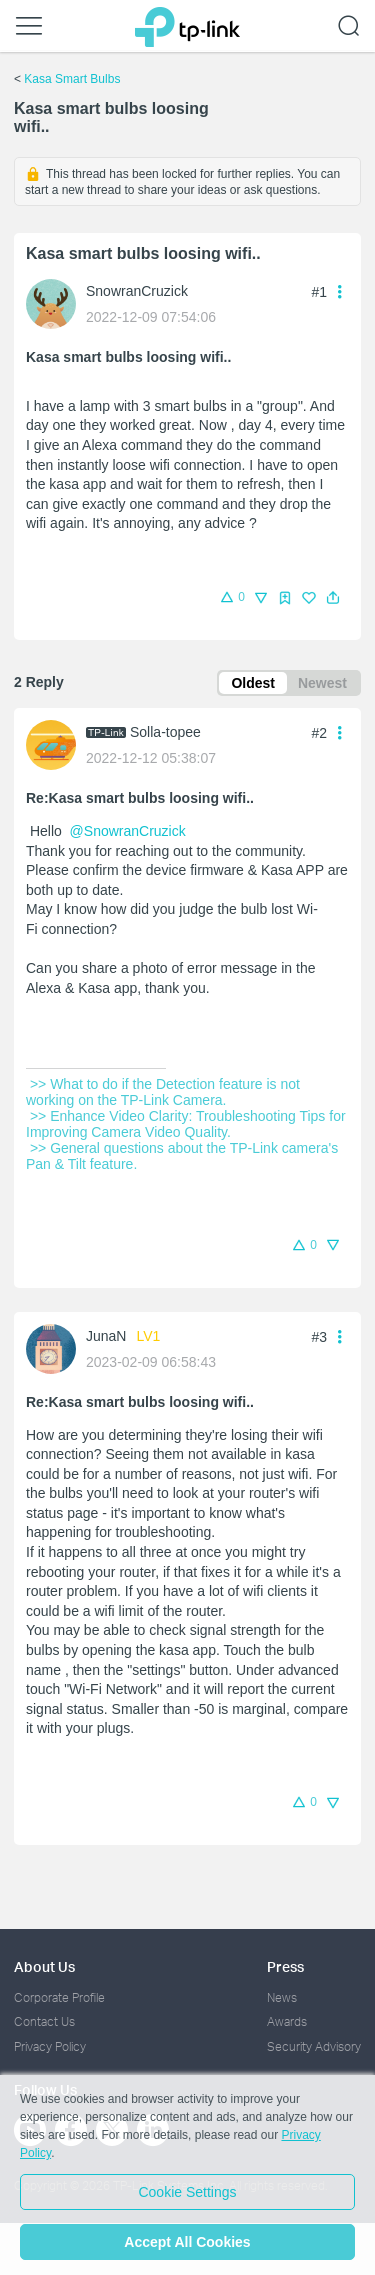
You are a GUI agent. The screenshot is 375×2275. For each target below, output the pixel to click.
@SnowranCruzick (128, 831)
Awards (287, 2021)
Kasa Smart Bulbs (72, 79)
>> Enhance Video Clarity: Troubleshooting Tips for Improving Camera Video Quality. (188, 1124)
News (282, 1997)
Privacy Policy (50, 2046)
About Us (44, 1966)
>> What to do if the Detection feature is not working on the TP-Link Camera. (165, 1092)
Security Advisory (314, 2046)
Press (285, 1966)
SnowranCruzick (137, 291)
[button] (333, 598)
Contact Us (44, 2021)
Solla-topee (165, 732)
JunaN (106, 1336)
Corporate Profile (59, 1997)
